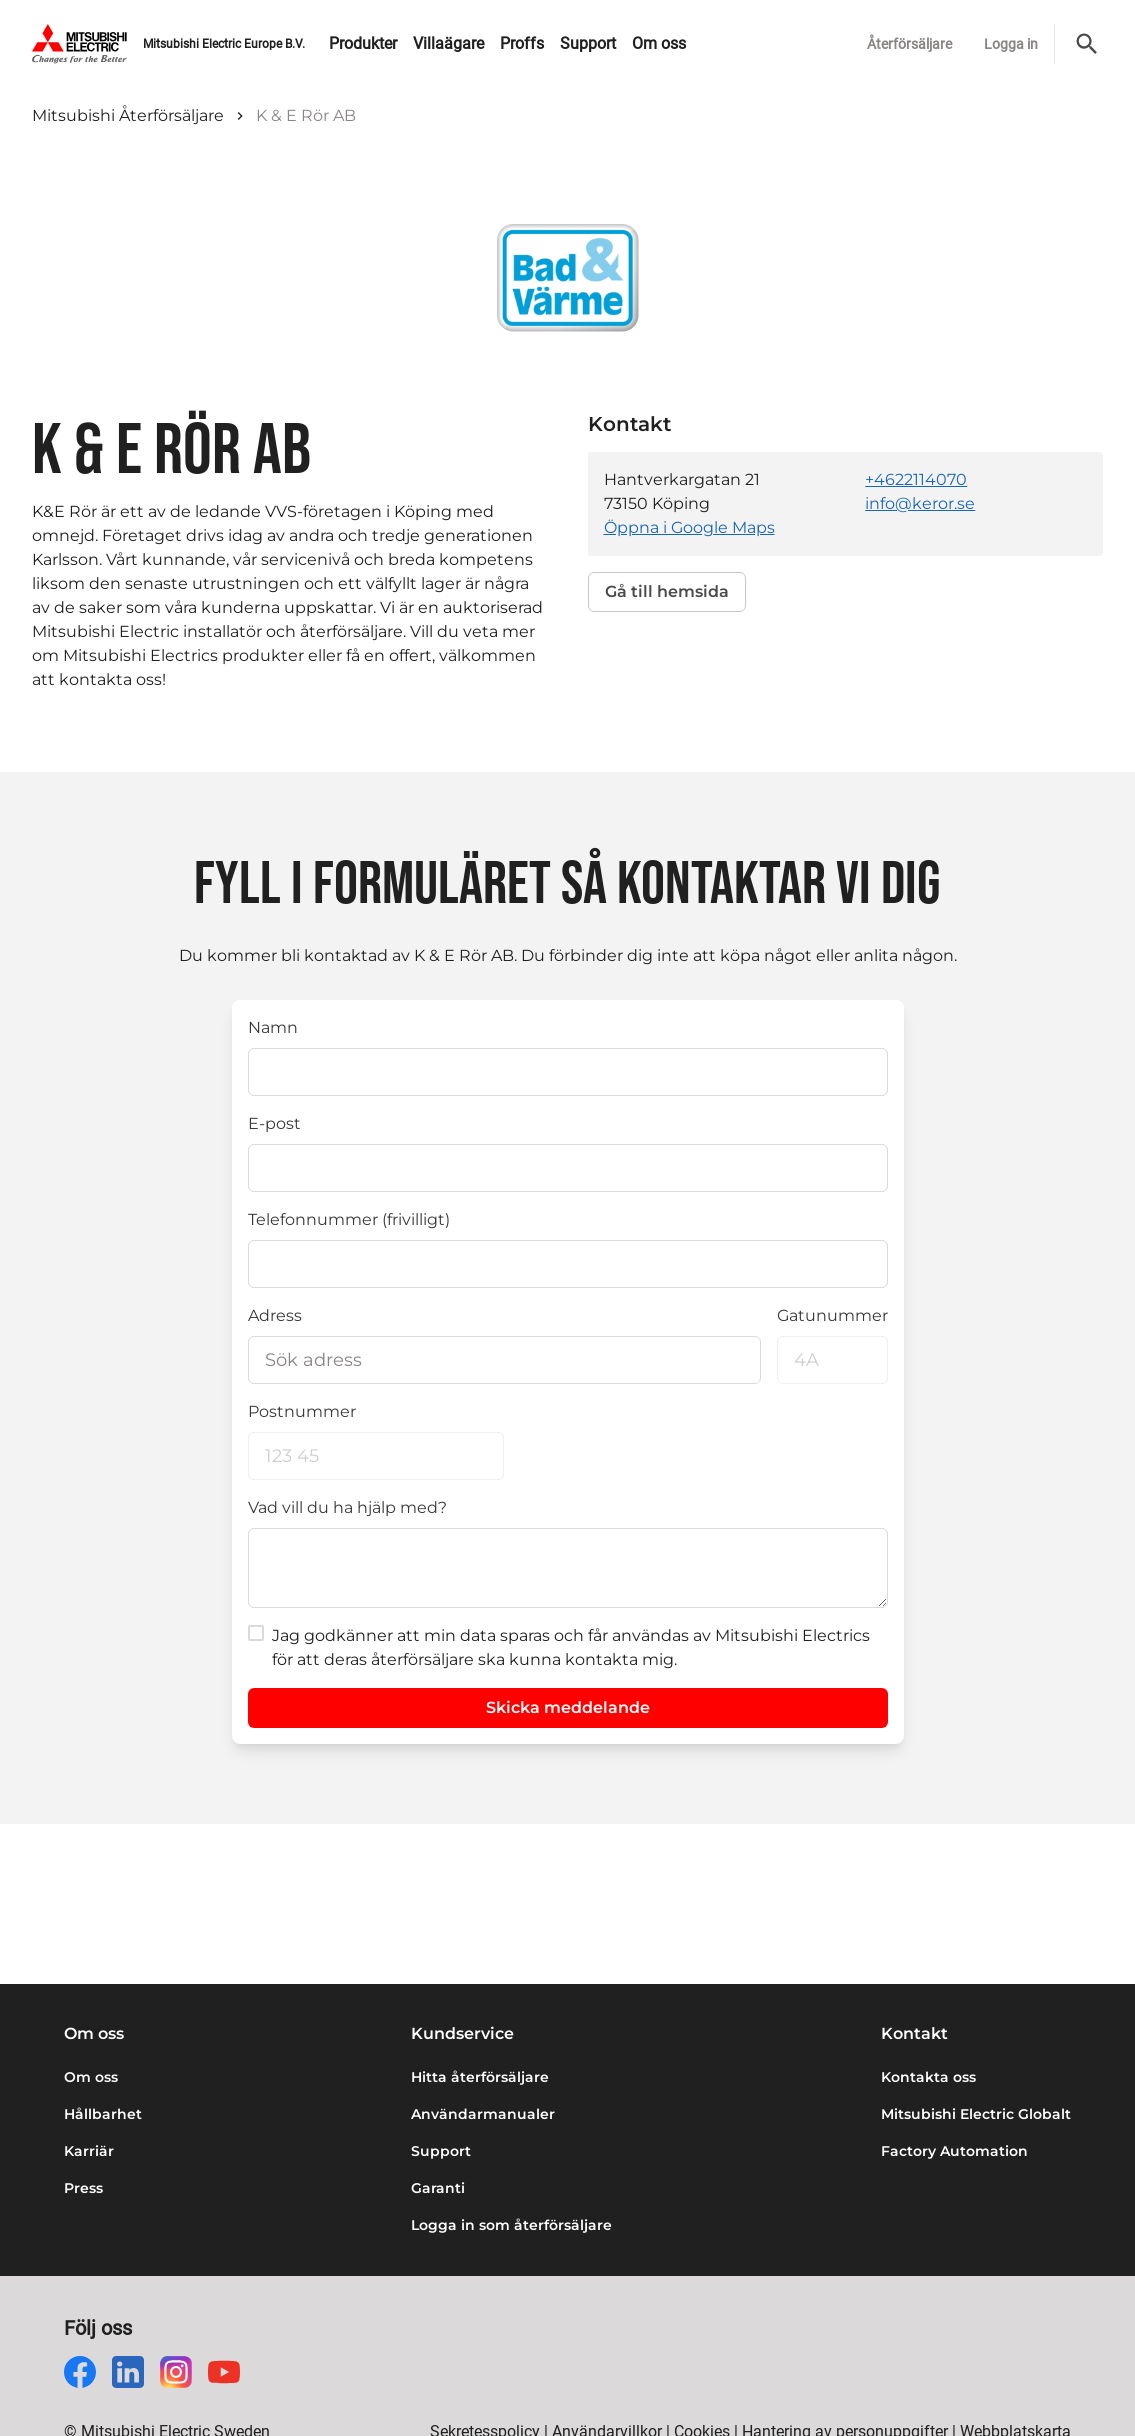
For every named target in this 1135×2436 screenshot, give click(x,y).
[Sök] (1087, 44)
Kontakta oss (928, 2077)
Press (83, 2188)
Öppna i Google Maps (689, 527)
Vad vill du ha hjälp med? (347, 1507)
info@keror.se (920, 503)
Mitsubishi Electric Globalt (976, 2114)
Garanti (438, 2188)
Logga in (1011, 44)
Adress (275, 1315)
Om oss (91, 2077)
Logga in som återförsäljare (511, 2225)
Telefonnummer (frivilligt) (349, 1219)
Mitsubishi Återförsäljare (128, 115)
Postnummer (302, 1411)
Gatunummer (832, 1315)
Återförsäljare (909, 44)
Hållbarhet (103, 2114)
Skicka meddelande (568, 1707)
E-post (274, 1123)
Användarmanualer (483, 2114)
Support (441, 2151)
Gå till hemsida (667, 591)
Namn (273, 1027)
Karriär (89, 2151)
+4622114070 (916, 479)
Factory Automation (954, 2151)
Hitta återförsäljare (480, 2077)
